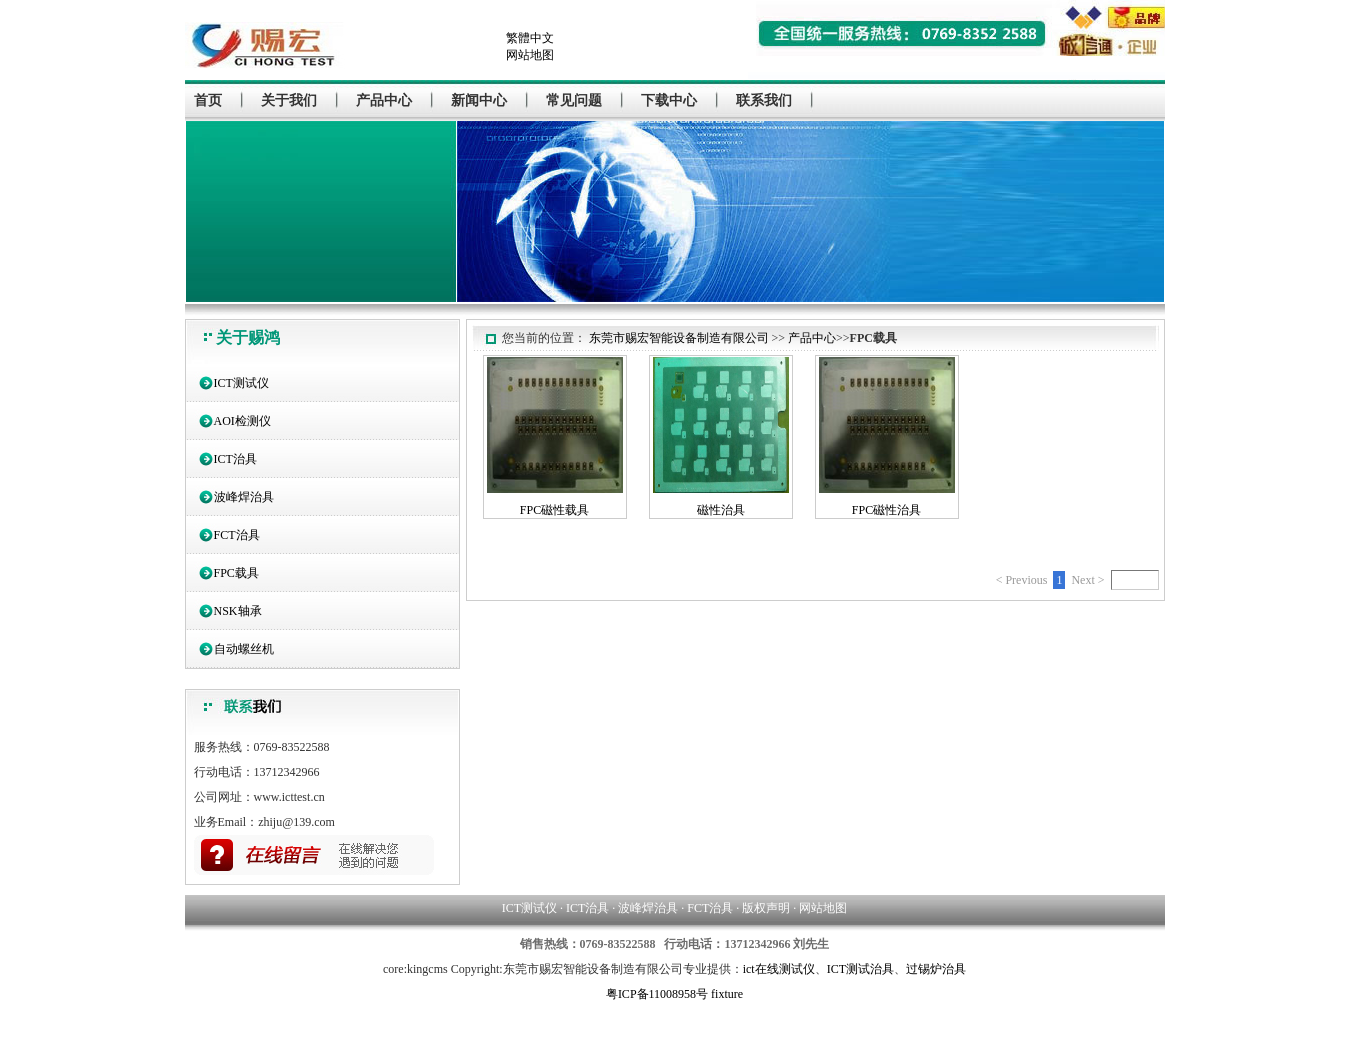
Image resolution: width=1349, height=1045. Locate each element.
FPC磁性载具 (554, 510)
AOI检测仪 (242, 421)
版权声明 (766, 908)
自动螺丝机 (244, 649)
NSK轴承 (238, 611)
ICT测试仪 (241, 383)
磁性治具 (721, 510)
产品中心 (812, 338)
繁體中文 (530, 38)
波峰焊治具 (244, 497)
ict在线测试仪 (779, 969)
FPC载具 (236, 573)
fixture (727, 994)
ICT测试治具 (860, 969)
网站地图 (530, 55)
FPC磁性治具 (886, 510)
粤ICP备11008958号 (657, 994)
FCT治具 (237, 535)
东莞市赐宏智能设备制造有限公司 (679, 338)
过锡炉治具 (936, 969)
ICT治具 (235, 459)
